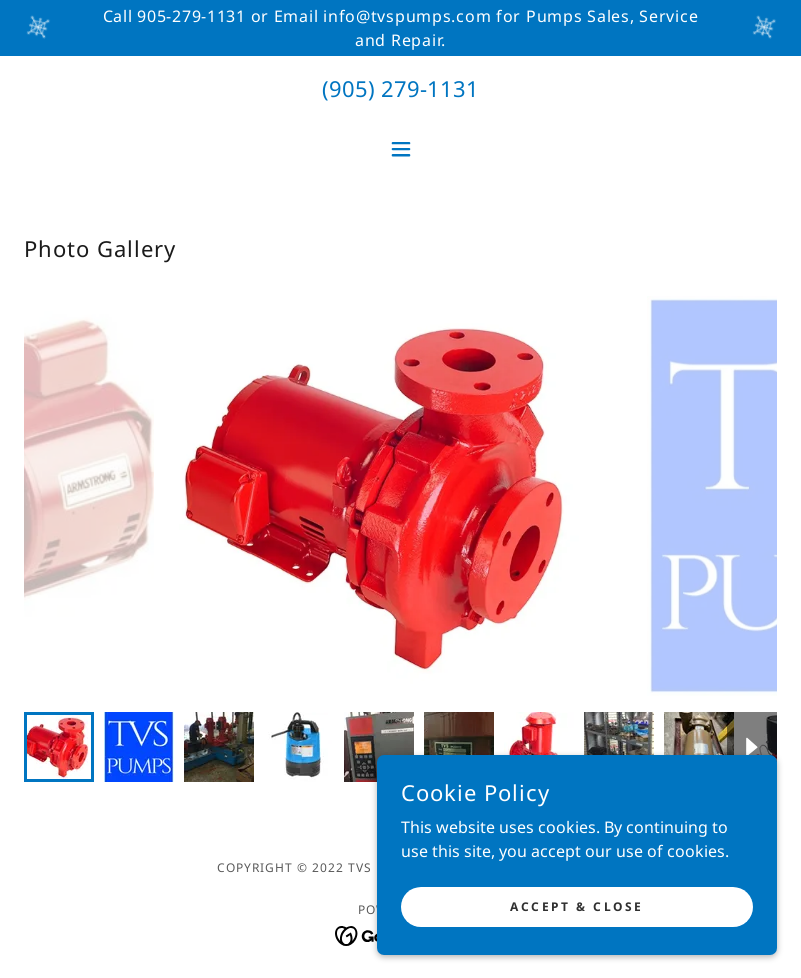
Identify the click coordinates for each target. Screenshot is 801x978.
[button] (401, 149)
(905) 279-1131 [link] (400, 88)
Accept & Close (577, 906)
